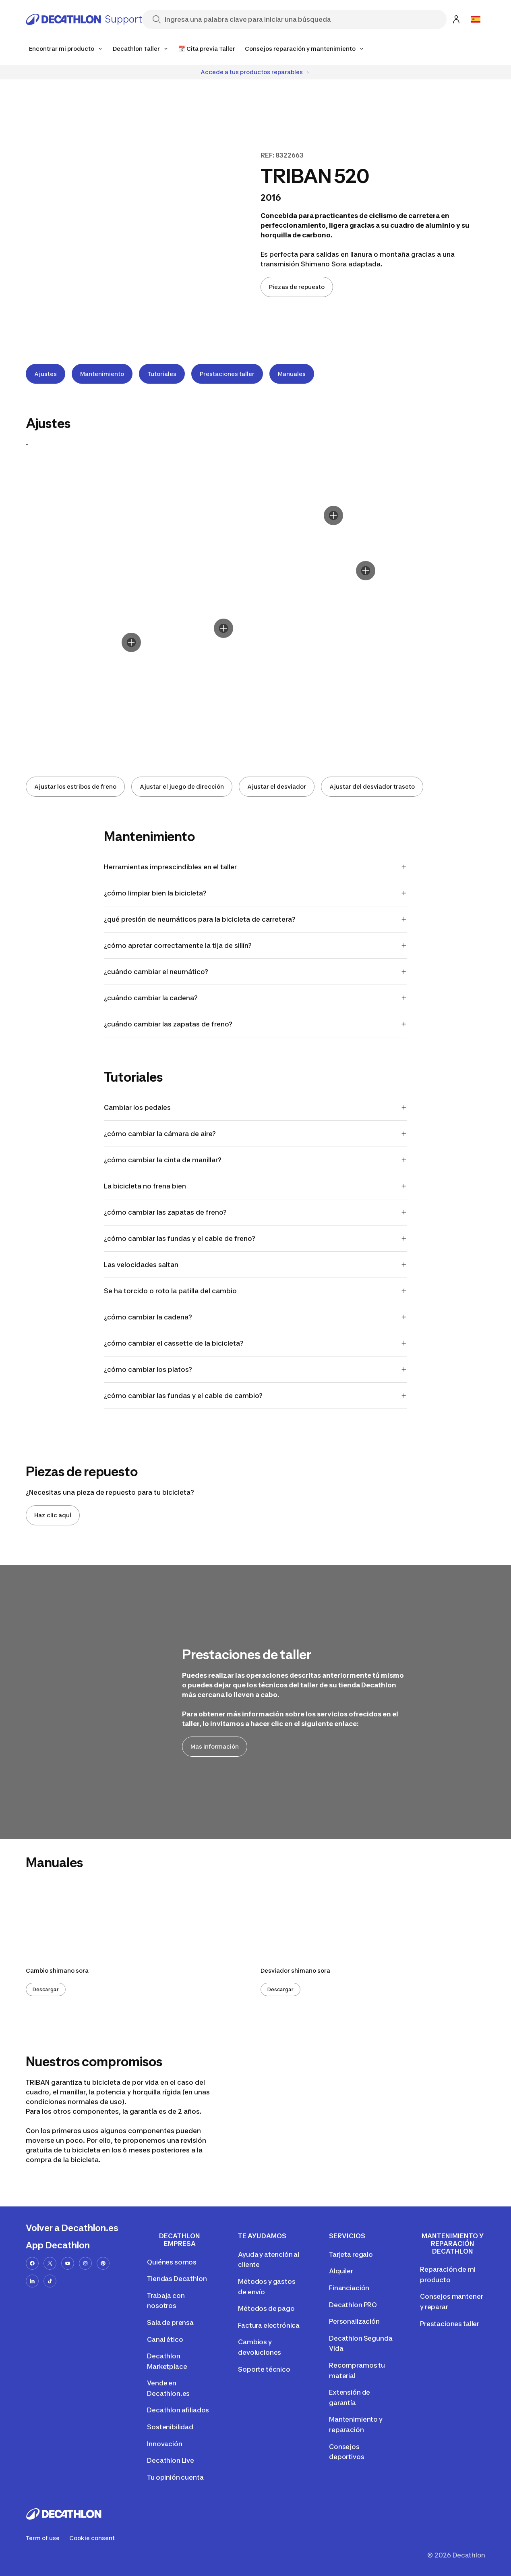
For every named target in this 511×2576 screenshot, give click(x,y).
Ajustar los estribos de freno (75, 786)
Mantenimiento (102, 373)
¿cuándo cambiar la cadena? (255, 998)
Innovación (164, 2444)
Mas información (214, 1746)
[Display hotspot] (223, 628)
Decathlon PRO (353, 2305)
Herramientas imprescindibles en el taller (255, 867)
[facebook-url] (32, 2263)
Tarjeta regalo (351, 2254)
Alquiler (341, 2271)
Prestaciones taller (227, 373)
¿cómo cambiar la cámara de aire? (255, 1134)
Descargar (46, 1989)
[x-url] (49, 2263)
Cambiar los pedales (255, 1107)
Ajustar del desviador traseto (372, 786)
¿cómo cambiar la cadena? (255, 1317)
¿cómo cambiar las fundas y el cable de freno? (255, 1238)
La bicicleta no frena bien (255, 1186)
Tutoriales (161, 373)
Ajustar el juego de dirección (182, 786)
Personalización (354, 2321)
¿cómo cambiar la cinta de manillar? (255, 1160)
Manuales (292, 373)
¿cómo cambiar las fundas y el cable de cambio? (255, 1396)
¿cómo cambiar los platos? (255, 1369)
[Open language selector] (475, 19)
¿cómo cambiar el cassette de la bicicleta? (255, 1343)
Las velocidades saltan (255, 1265)
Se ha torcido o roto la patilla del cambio (255, 1291)
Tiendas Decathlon (177, 2279)
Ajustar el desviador (276, 786)
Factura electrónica (269, 2325)
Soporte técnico (264, 2369)
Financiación (349, 2288)
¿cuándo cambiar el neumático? (255, 972)
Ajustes (45, 373)
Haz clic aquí (52, 1515)
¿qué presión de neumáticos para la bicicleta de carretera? (255, 919)
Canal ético (165, 2339)
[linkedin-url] (32, 2281)
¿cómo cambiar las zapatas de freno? (255, 1212)
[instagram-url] (85, 2263)
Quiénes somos (172, 2262)
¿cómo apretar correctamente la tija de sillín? (255, 945)
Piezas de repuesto (297, 286)
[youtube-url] (67, 2263)
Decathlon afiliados (178, 2410)
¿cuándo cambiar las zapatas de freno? (255, 1024)
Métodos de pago (266, 2308)
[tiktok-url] (49, 2281)
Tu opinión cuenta (175, 2477)
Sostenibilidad (170, 2427)
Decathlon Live (170, 2460)
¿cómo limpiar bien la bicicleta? (255, 893)
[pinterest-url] (103, 2263)
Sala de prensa (170, 2322)
